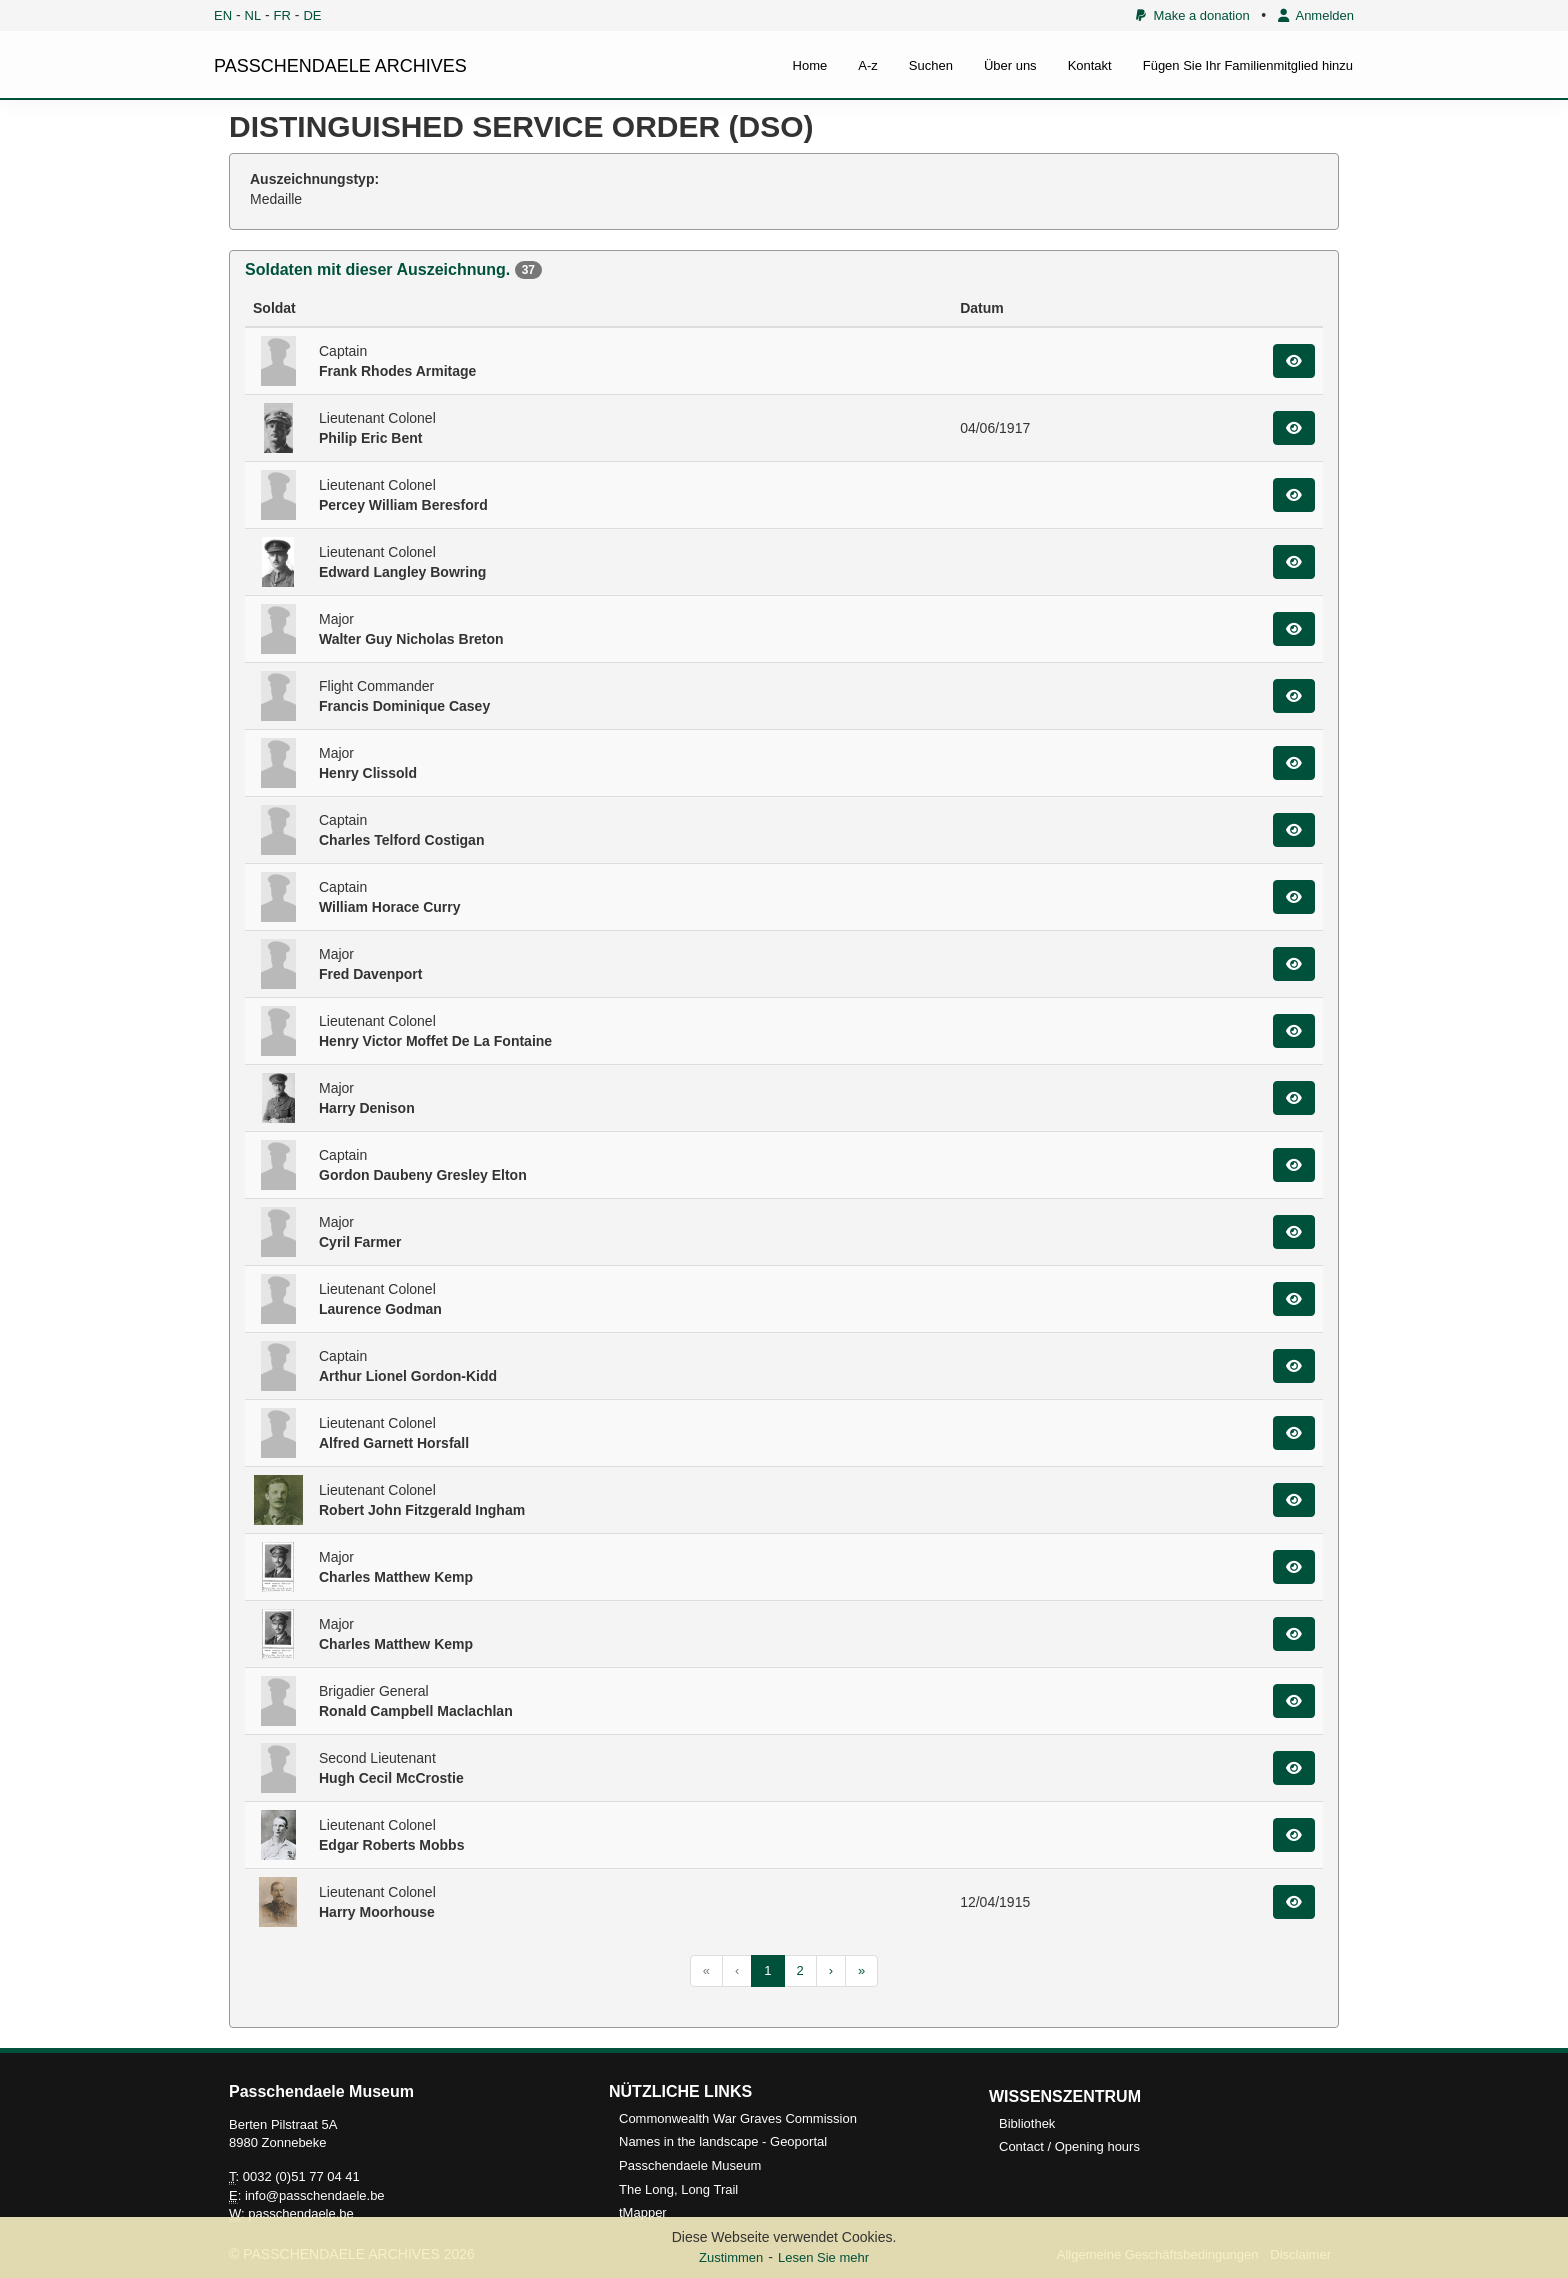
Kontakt (1090, 65)
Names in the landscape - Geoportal (723, 2141)
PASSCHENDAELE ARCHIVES (340, 66)
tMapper (643, 2212)
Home (810, 65)
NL (253, 15)
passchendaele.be (301, 2213)
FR (282, 15)
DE (312, 15)
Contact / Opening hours (1069, 2146)
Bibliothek (1027, 2123)
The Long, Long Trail (678, 2189)
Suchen (931, 65)
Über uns (1010, 65)
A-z (868, 65)
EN (223, 15)
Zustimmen (731, 2257)
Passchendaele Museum (690, 2165)
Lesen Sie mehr (823, 2257)
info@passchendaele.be (315, 2195)
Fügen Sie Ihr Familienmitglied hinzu (1248, 65)
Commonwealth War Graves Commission (738, 2118)
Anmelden (1316, 15)
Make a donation (1192, 15)
